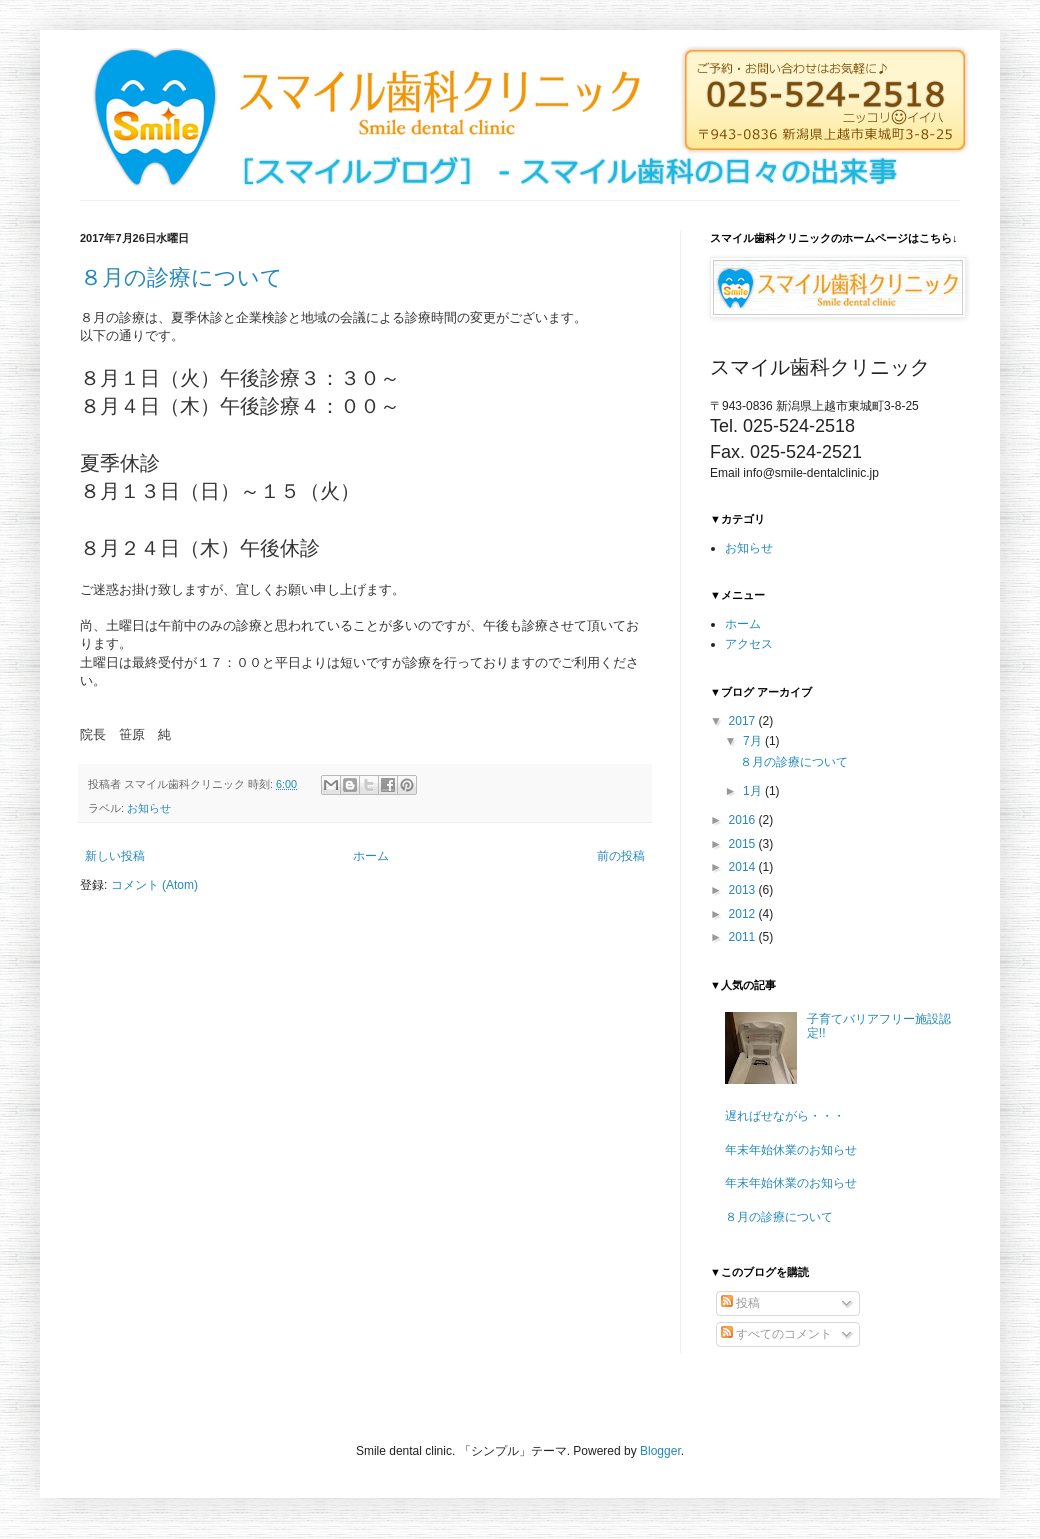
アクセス (749, 644)
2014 (744, 867)
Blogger (660, 1451)
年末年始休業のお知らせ (791, 1150)
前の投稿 (621, 856)
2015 (744, 844)
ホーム (371, 856)
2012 (744, 914)
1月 (754, 791)
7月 (754, 741)
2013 (744, 890)
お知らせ (149, 808)
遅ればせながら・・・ (785, 1116)
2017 (744, 721)
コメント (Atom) (154, 885)
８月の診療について (181, 277)
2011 (744, 937)
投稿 (740, 1303)
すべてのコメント (776, 1334)
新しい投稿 (115, 856)
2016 (744, 820)
